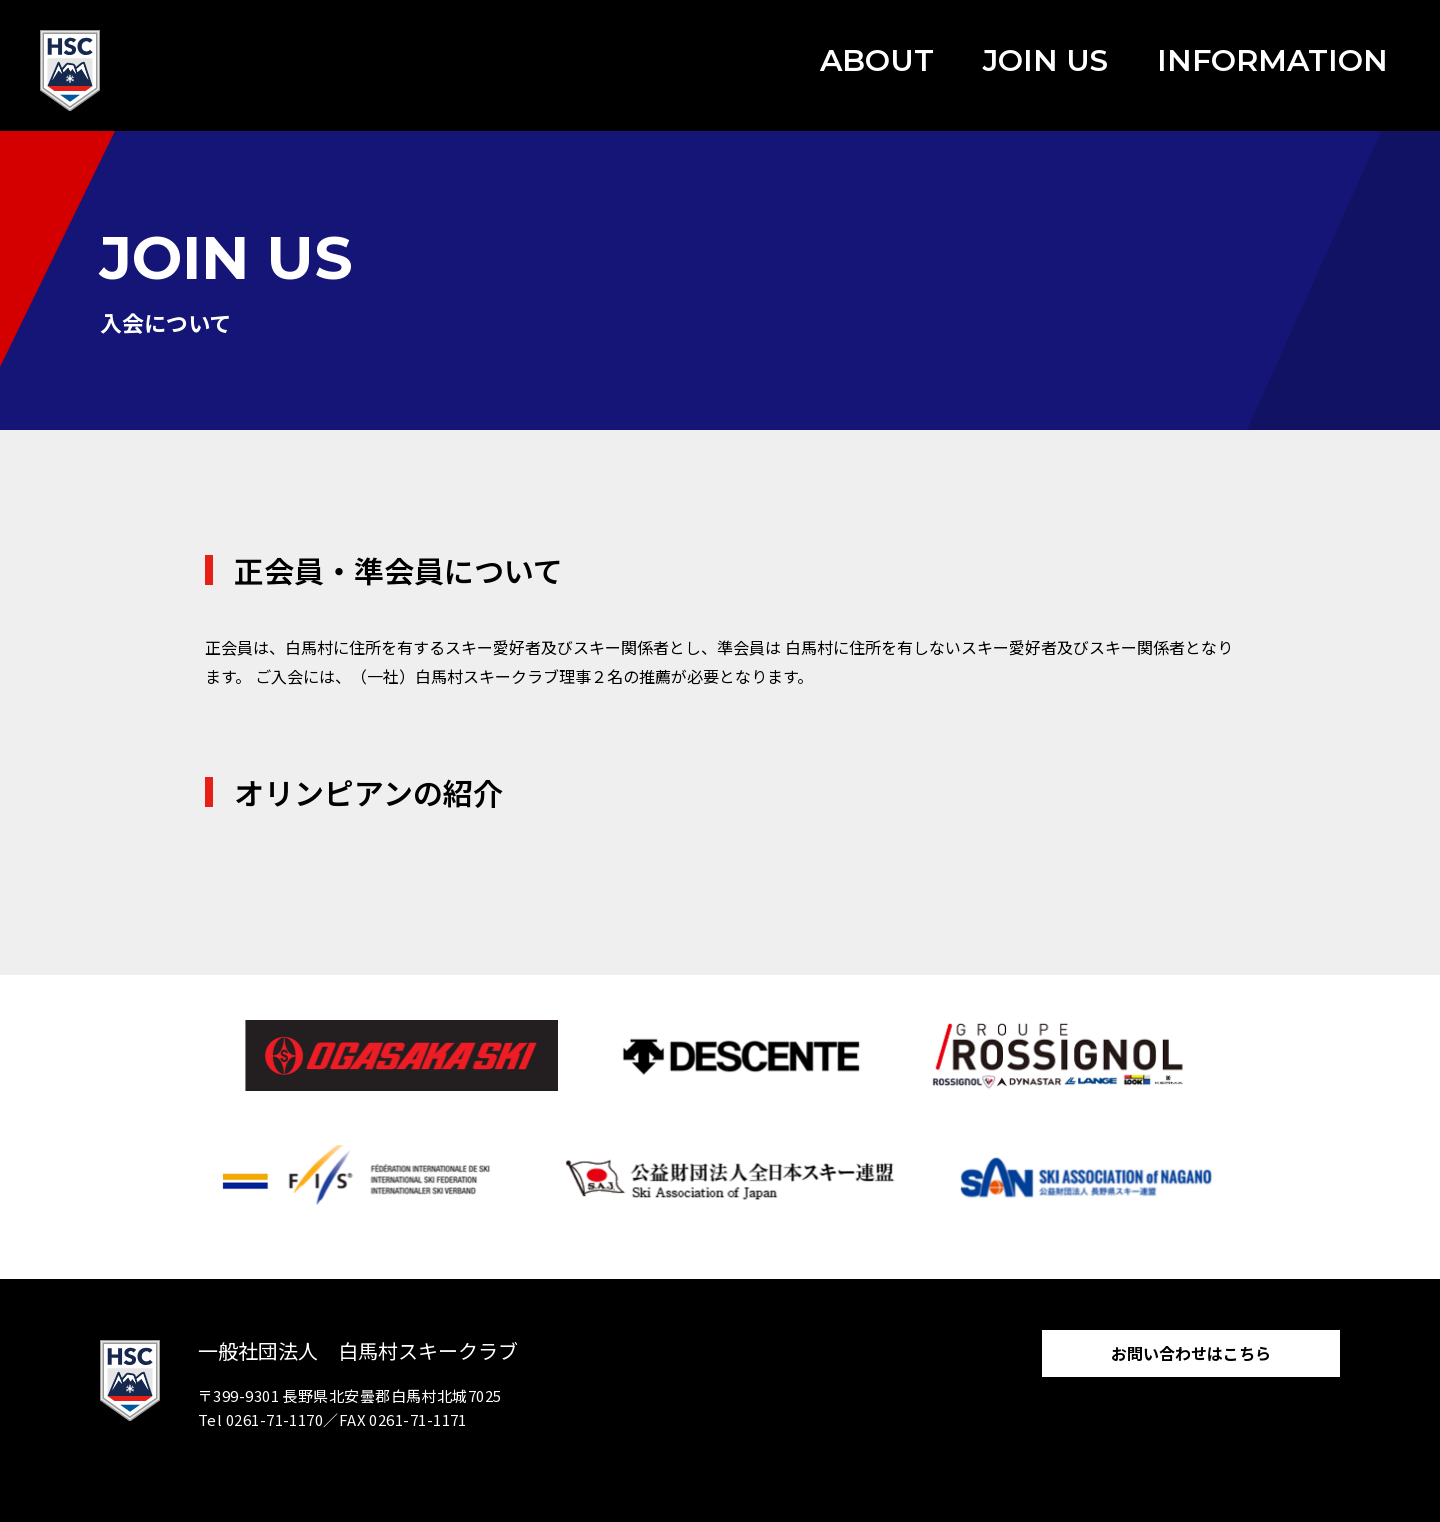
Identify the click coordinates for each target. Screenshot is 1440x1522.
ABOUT (877, 60)
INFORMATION (1272, 60)
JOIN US (1045, 60)
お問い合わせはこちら (1191, 1353)
